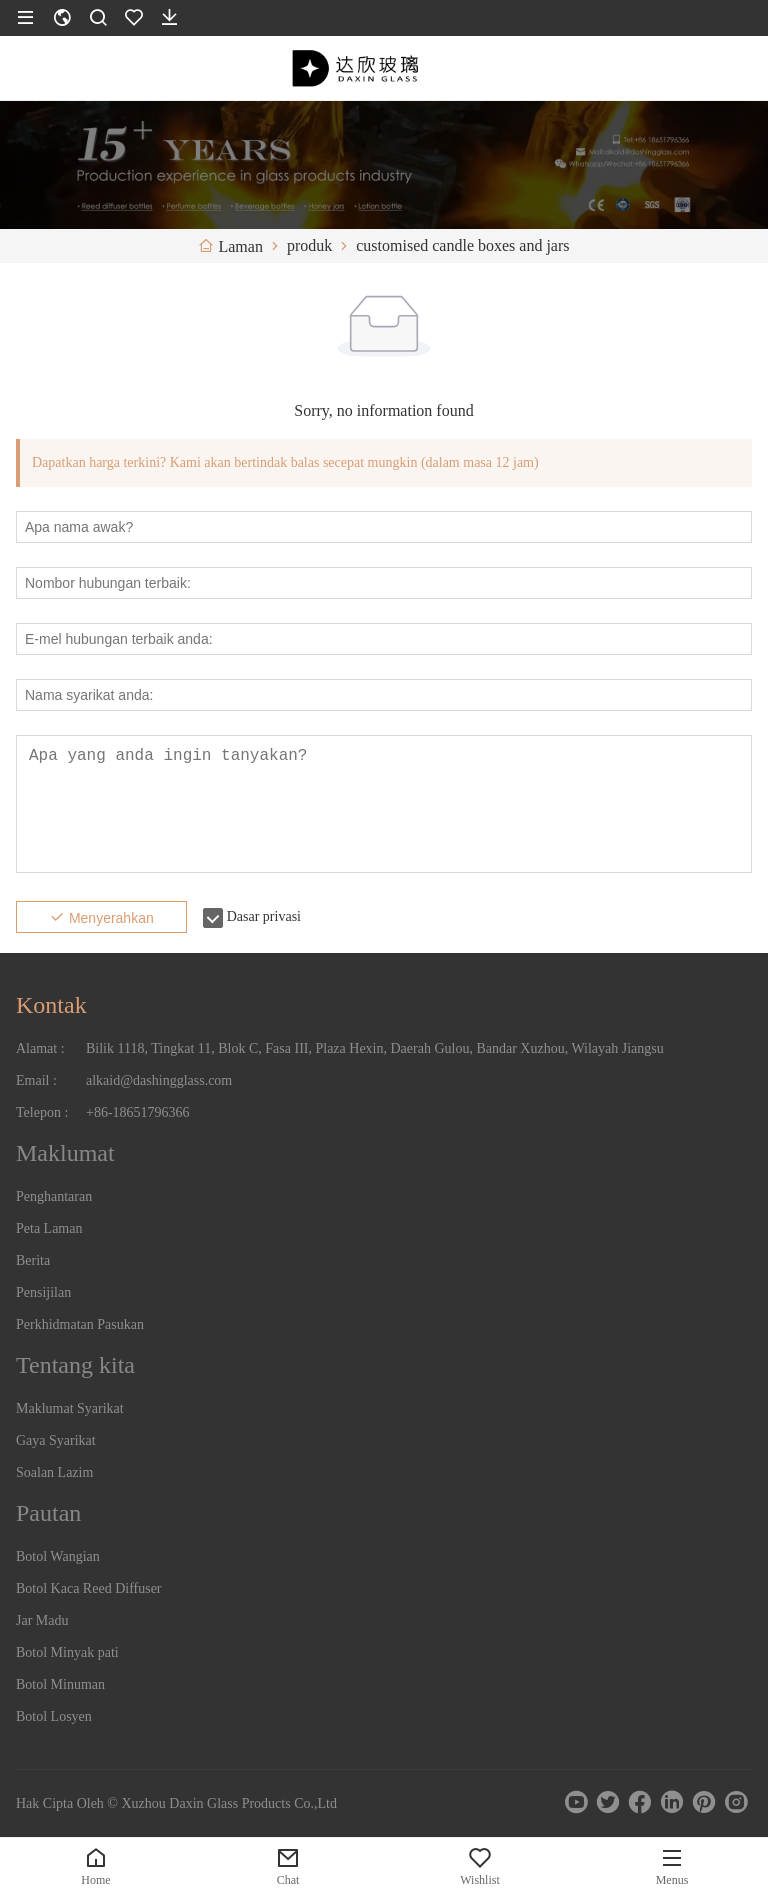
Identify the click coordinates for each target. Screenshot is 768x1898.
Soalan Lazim (54, 1472)
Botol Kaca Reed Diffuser (89, 1588)
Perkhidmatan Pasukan (80, 1324)
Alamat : (40, 1048)
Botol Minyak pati (67, 1652)
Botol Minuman (60, 1684)
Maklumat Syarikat (70, 1408)
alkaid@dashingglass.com (159, 1080)
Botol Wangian (58, 1556)
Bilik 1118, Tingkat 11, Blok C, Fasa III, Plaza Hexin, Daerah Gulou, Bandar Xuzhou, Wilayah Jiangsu (375, 1048)
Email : (36, 1080)
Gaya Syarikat (56, 1440)
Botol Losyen (54, 1716)
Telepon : (42, 1112)
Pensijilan (43, 1292)
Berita (33, 1260)
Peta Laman (49, 1228)
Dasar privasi (264, 916)
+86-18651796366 (138, 1112)
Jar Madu (42, 1620)
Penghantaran (54, 1196)
